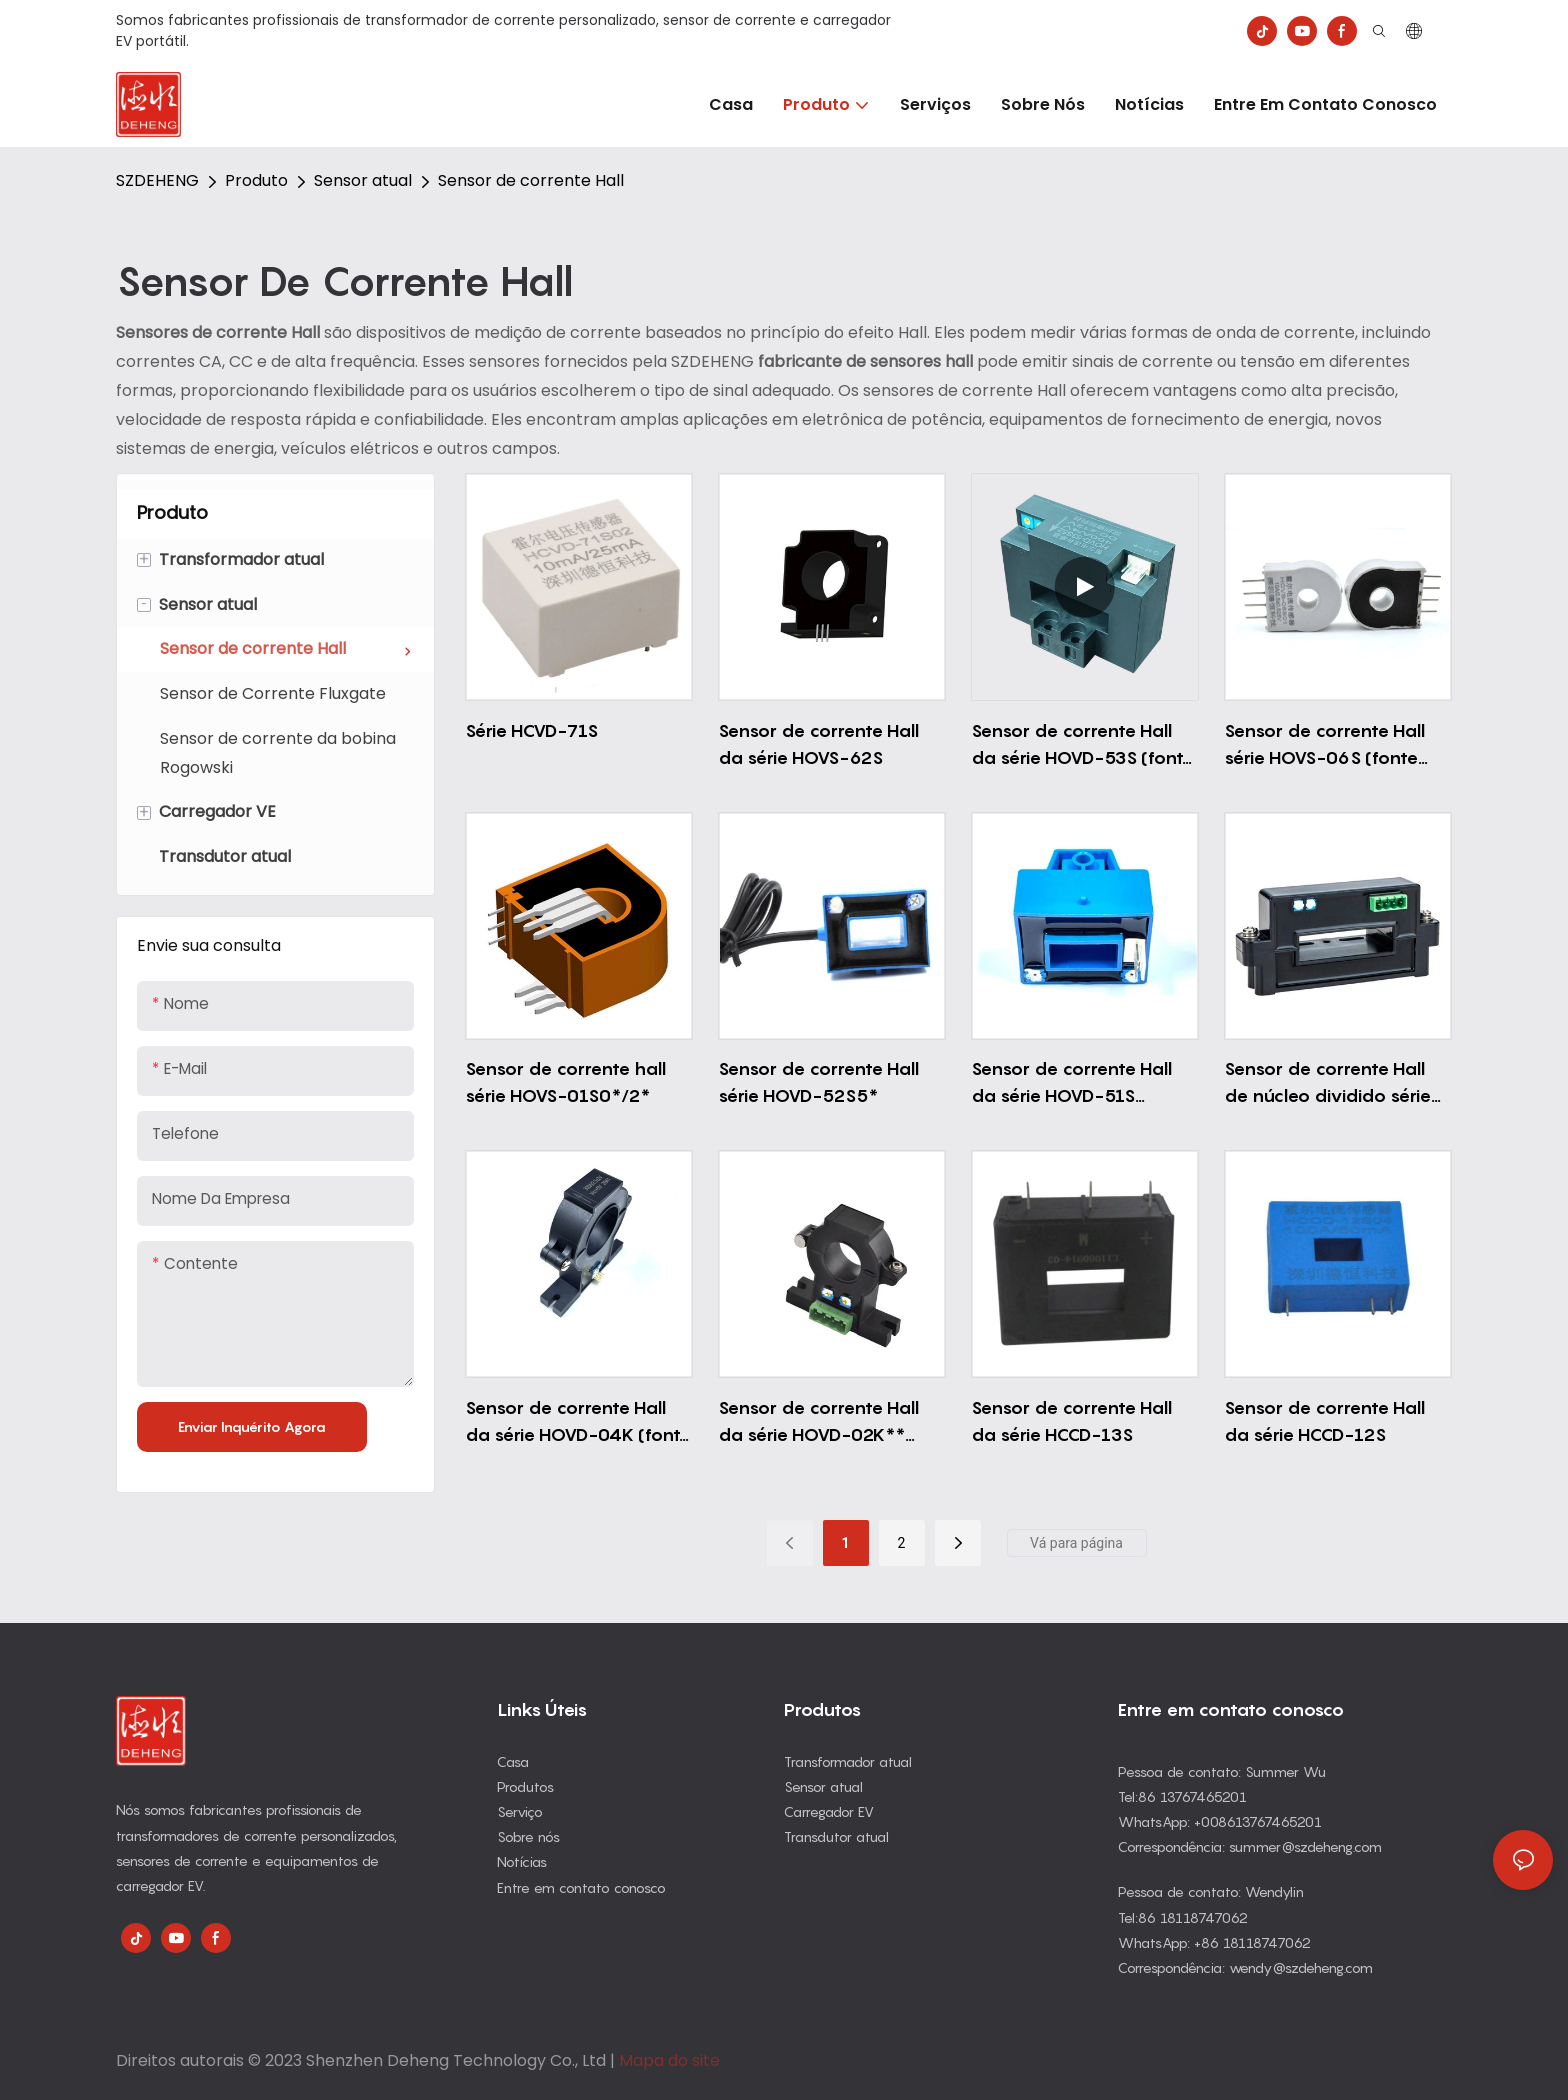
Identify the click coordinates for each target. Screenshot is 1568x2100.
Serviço (520, 1811)
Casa (513, 1761)
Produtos (525, 1786)
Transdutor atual (836, 1836)
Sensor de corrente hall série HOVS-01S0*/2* (565, 1082)
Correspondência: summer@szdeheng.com (1250, 1846)
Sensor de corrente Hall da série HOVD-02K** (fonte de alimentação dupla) (818, 1422)
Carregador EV (829, 1811)
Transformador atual (848, 1761)
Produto (256, 180)
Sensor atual (363, 180)
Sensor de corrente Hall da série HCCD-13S (1071, 1421)
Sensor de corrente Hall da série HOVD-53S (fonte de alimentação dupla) (1082, 745)
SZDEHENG (157, 180)
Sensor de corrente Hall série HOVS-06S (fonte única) (1324, 745)
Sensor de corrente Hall (531, 180)
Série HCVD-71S (531, 730)
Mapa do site (669, 2060)
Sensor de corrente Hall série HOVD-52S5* (818, 1082)
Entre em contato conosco (581, 1887)
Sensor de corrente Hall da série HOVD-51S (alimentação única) (1071, 1083)
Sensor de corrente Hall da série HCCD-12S (1324, 1421)
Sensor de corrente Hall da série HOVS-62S (818, 744)
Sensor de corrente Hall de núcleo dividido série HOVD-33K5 (1327, 1083)
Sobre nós (528, 1836)
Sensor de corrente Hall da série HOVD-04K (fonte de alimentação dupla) (578, 1422)
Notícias (522, 1861)
